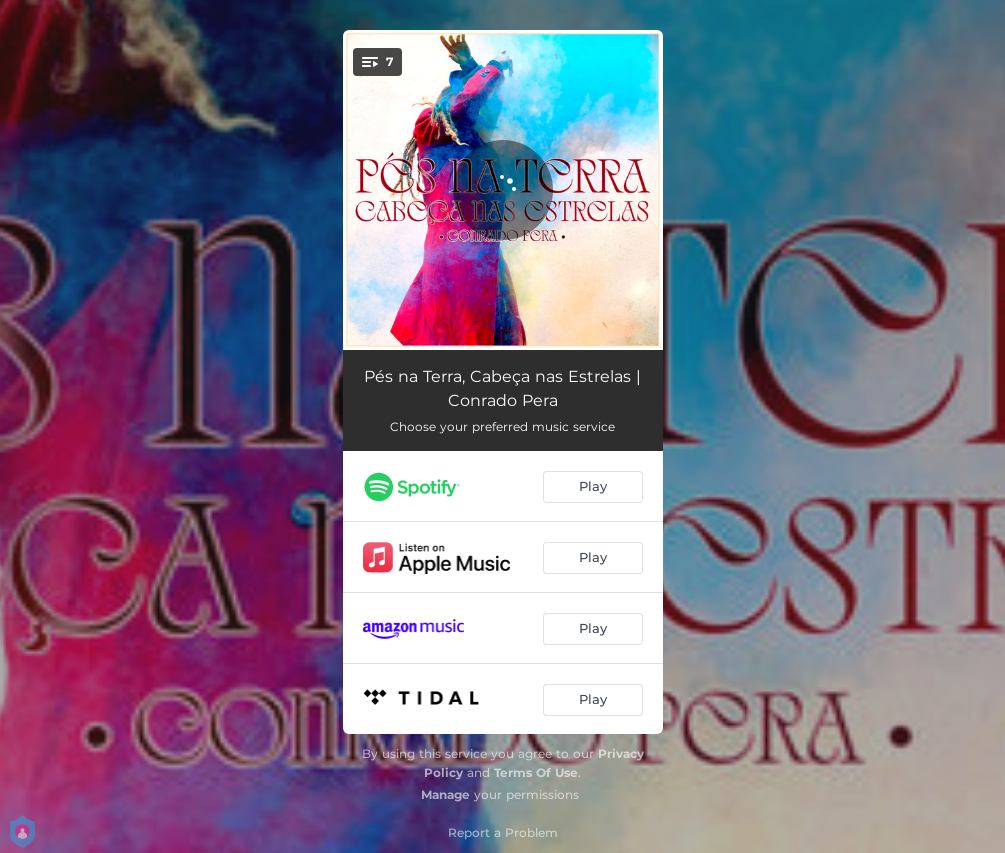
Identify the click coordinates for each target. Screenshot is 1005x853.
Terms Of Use (536, 772)
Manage (445, 794)
